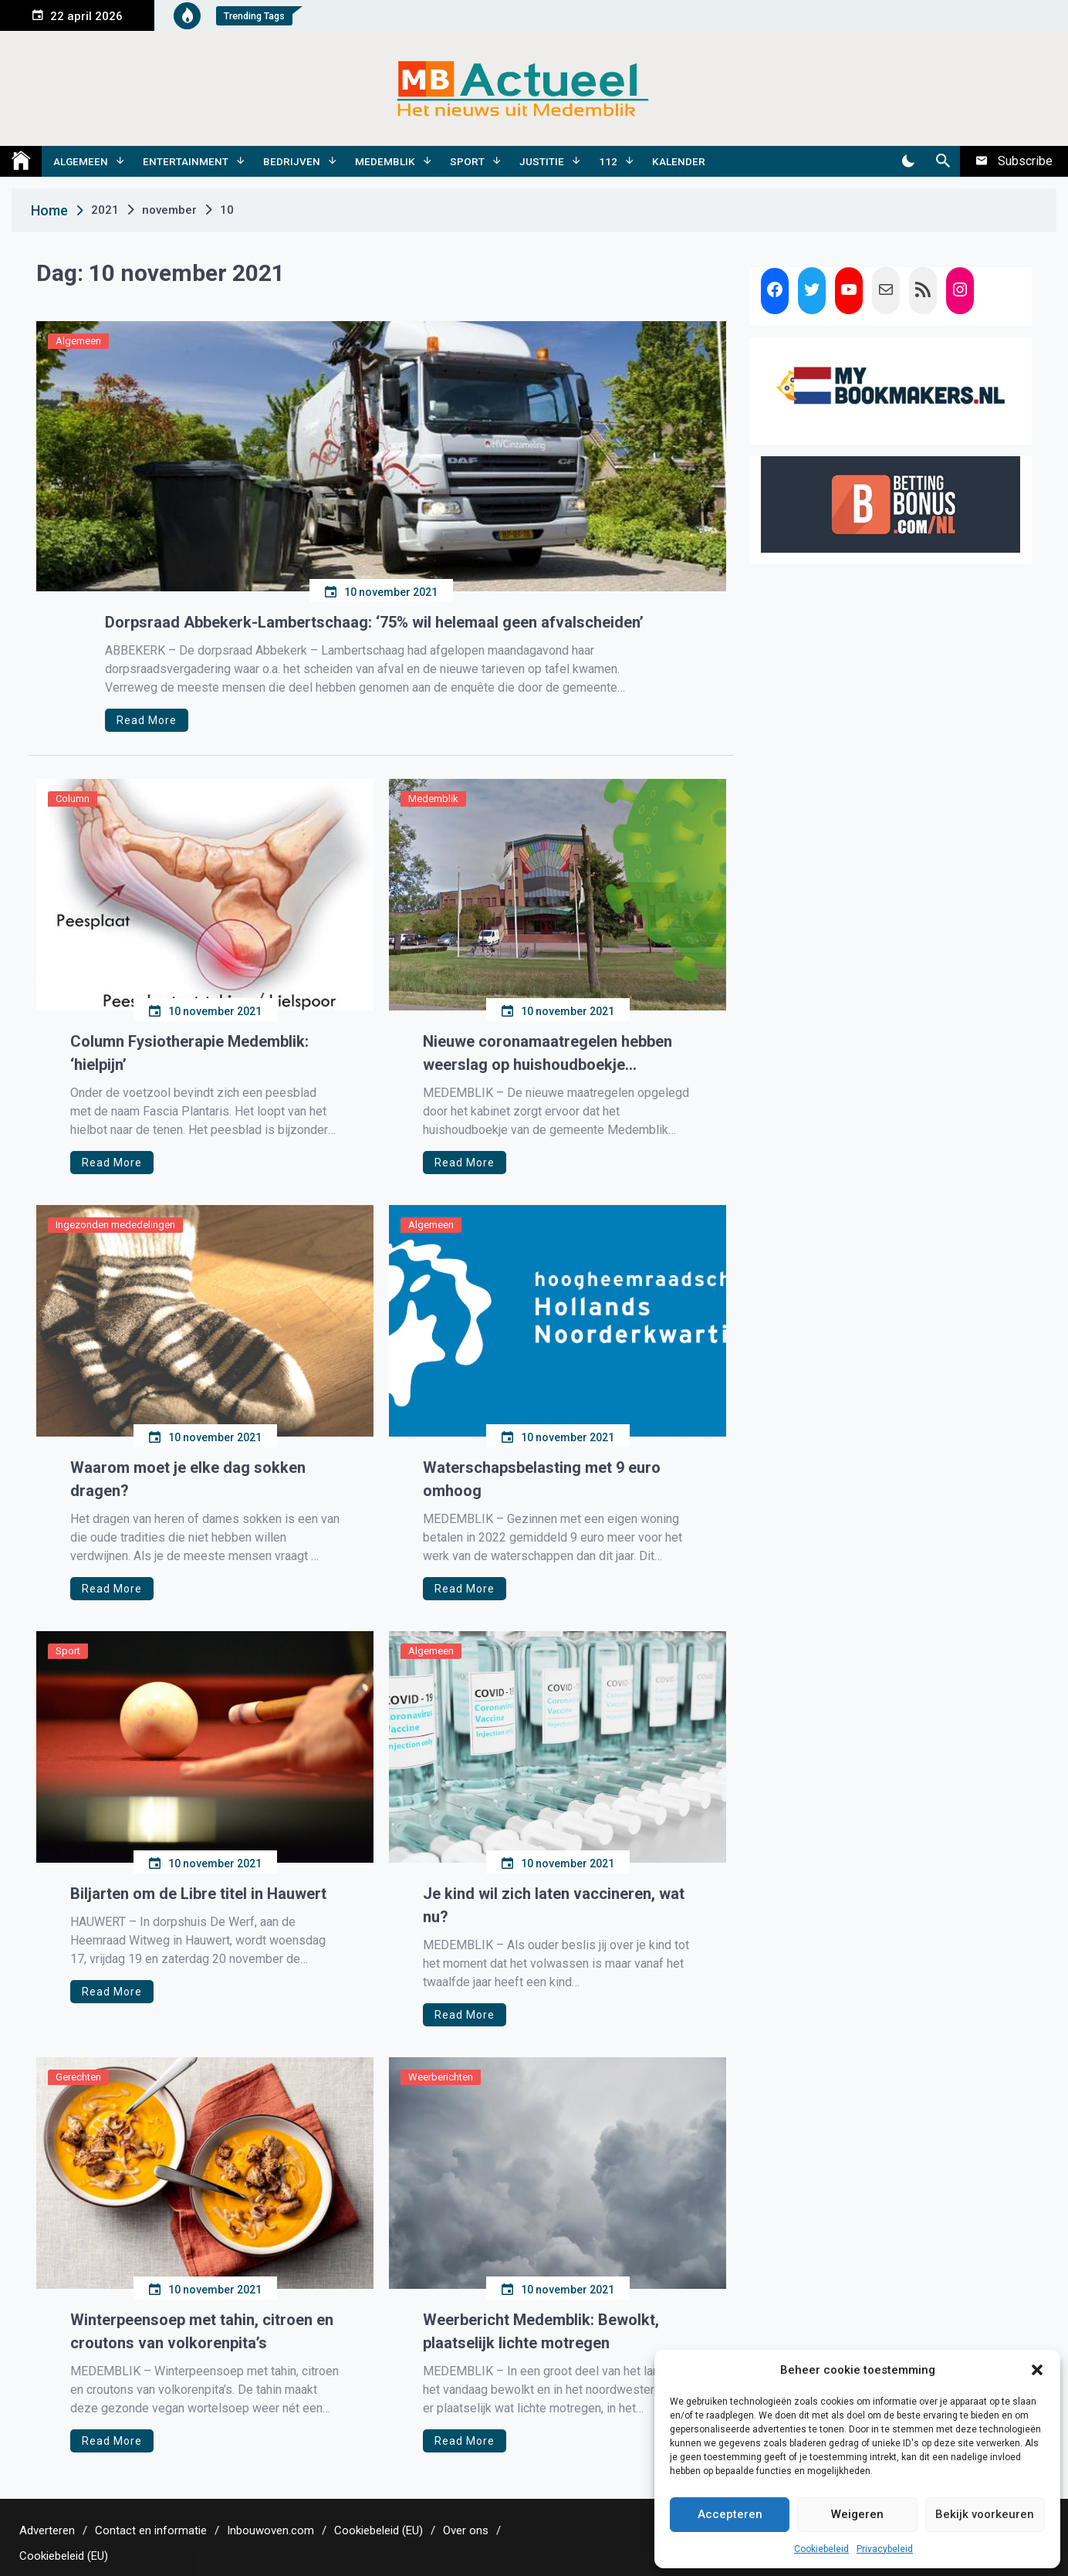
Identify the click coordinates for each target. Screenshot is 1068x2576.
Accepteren (730, 2514)
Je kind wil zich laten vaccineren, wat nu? (553, 1905)
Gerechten (78, 2077)
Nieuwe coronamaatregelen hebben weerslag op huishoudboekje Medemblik (547, 1054)
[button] (1037, 2370)
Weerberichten (440, 2077)
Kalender (678, 161)
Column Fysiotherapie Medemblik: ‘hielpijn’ (189, 1053)
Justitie (541, 161)
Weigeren (857, 2514)
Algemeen (80, 161)
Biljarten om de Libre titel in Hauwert (198, 1893)
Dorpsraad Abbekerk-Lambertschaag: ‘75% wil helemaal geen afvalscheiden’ (374, 622)
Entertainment (185, 161)
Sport (467, 161)
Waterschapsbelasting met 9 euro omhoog (542, 1479)
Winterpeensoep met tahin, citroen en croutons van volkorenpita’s (201, 2331)
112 (608, 161)
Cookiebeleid (821, 2549)
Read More (147, 720)
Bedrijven (291, 161)
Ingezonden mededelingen (115, 1224)
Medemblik (385, 161)
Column (73, 798)
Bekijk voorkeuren (984, 2514)
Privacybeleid (885, 2549)
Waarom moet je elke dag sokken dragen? (188, 1479)
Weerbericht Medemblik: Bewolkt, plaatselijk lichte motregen (541, 2331)
